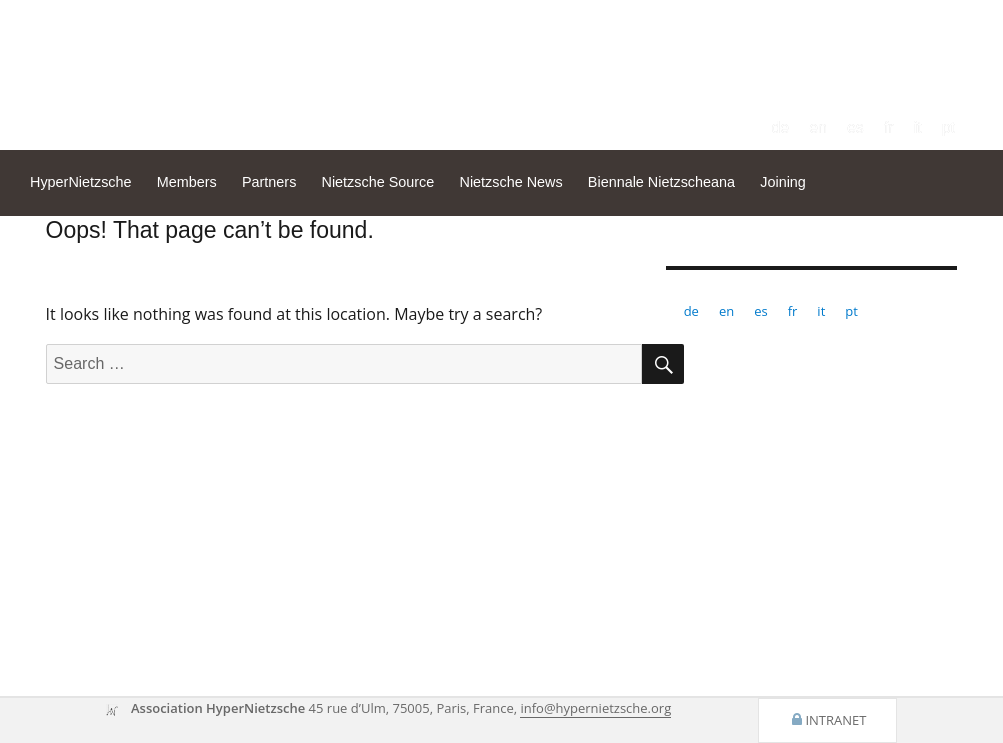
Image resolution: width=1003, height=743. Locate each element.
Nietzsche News (510, 182)
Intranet (835, 720)
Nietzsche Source (378, 182)
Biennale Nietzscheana (661, 182)
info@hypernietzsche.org (595, 708)
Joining (783, 182)
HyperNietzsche (81, 182)
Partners (269, 182)
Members (187, 182)
